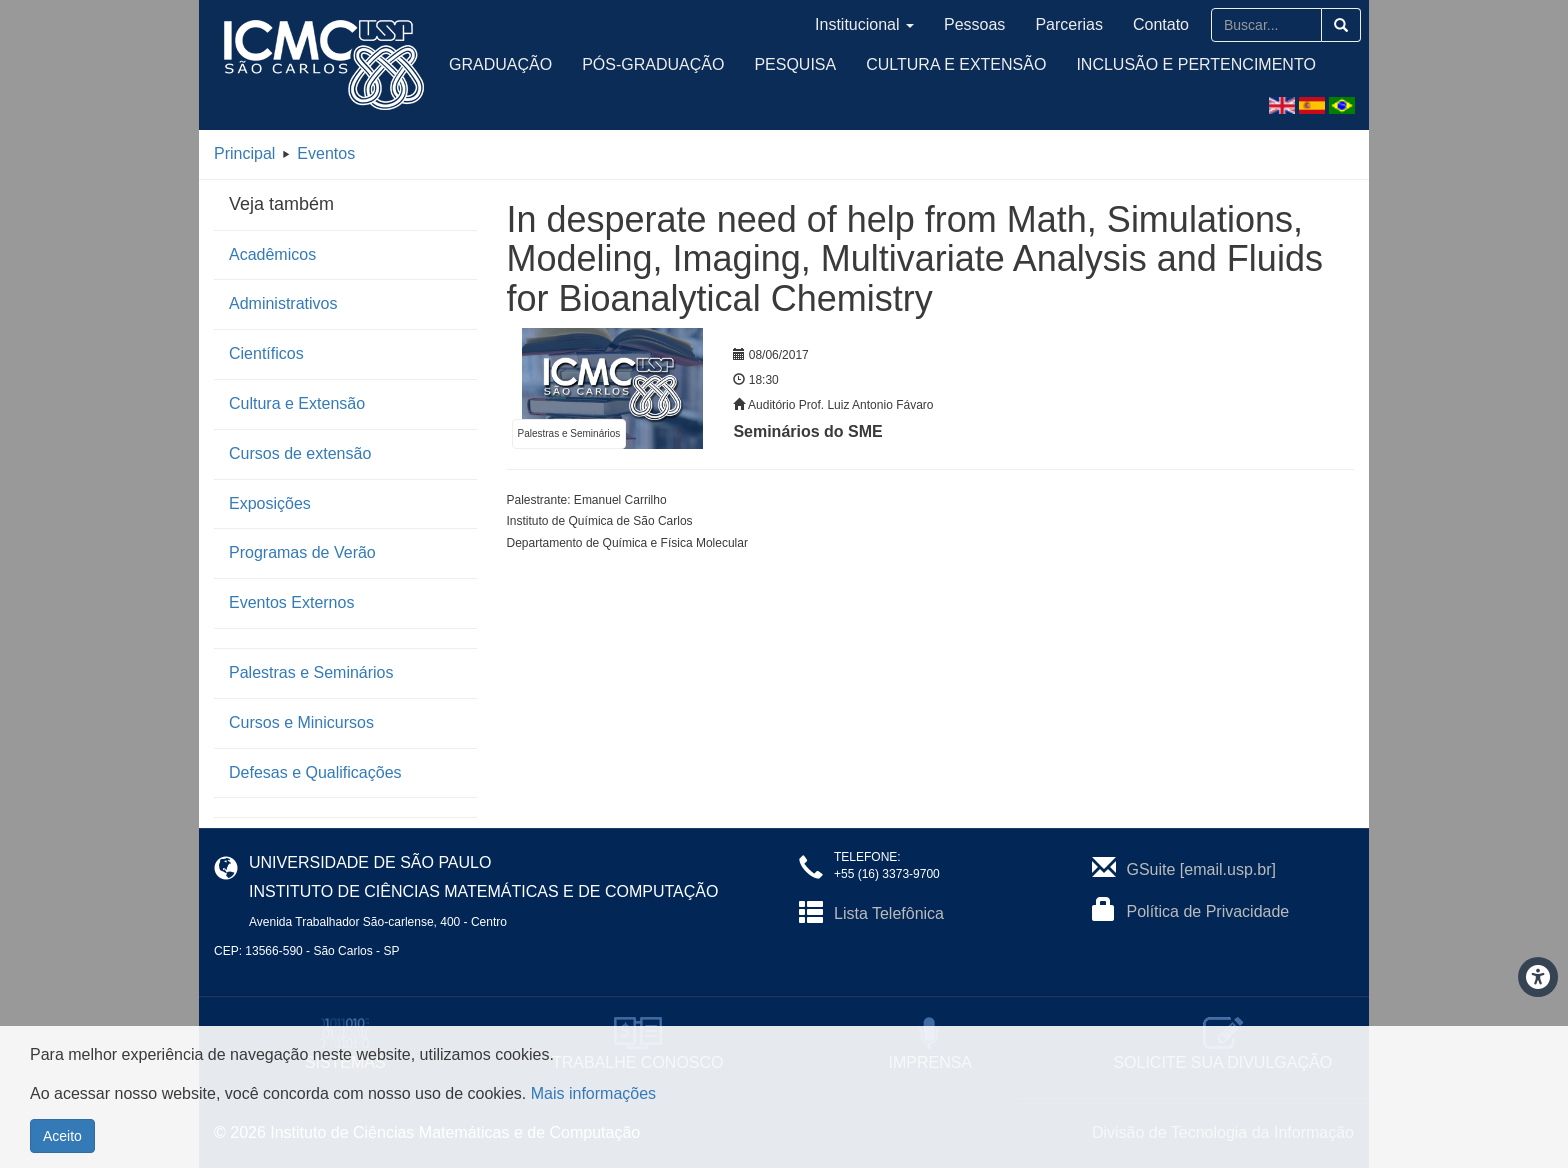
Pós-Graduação (653, 64)
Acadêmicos (272, 254)
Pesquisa (795, 64)
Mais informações (593, 1093)
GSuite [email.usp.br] (1201, 869)
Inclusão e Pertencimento (1195, 64)
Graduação (500, 64)
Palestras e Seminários (311, 672)
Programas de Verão (302, 552)
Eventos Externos (291, 602)
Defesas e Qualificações (315, 772)
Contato (1161, 24)
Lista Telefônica (889, 913)
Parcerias (1069, 24)
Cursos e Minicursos (301, 722)
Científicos (266, 353)
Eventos (326, 153)
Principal (244, 153)
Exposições (270, 503)
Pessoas (974, 24)
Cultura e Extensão (956, 64)
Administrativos (283, 303)
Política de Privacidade (1208, 911)
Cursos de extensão (300, 453)
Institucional (864, 24)
